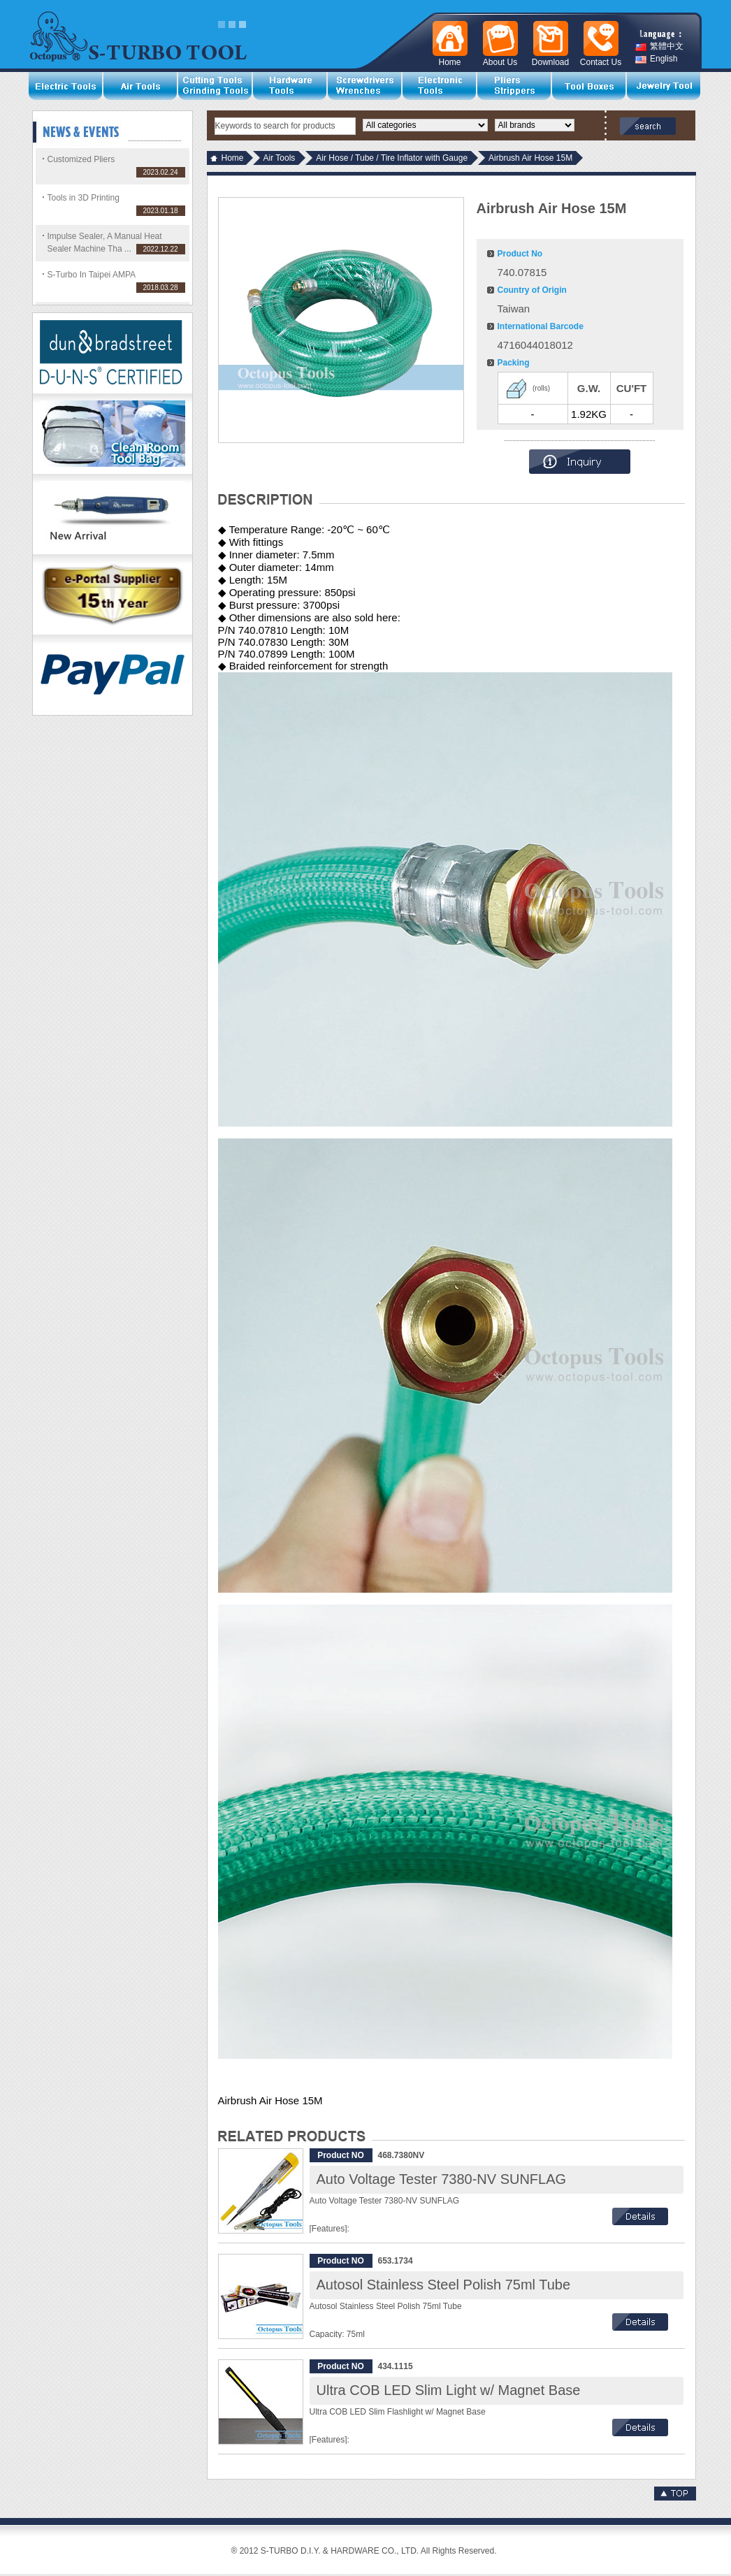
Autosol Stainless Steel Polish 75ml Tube (444, 2284)
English (656, 59)
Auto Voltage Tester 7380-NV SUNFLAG (442, 2179)
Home (233, 158)
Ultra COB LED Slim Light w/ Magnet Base (449, 2390)
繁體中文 (659, 46)
